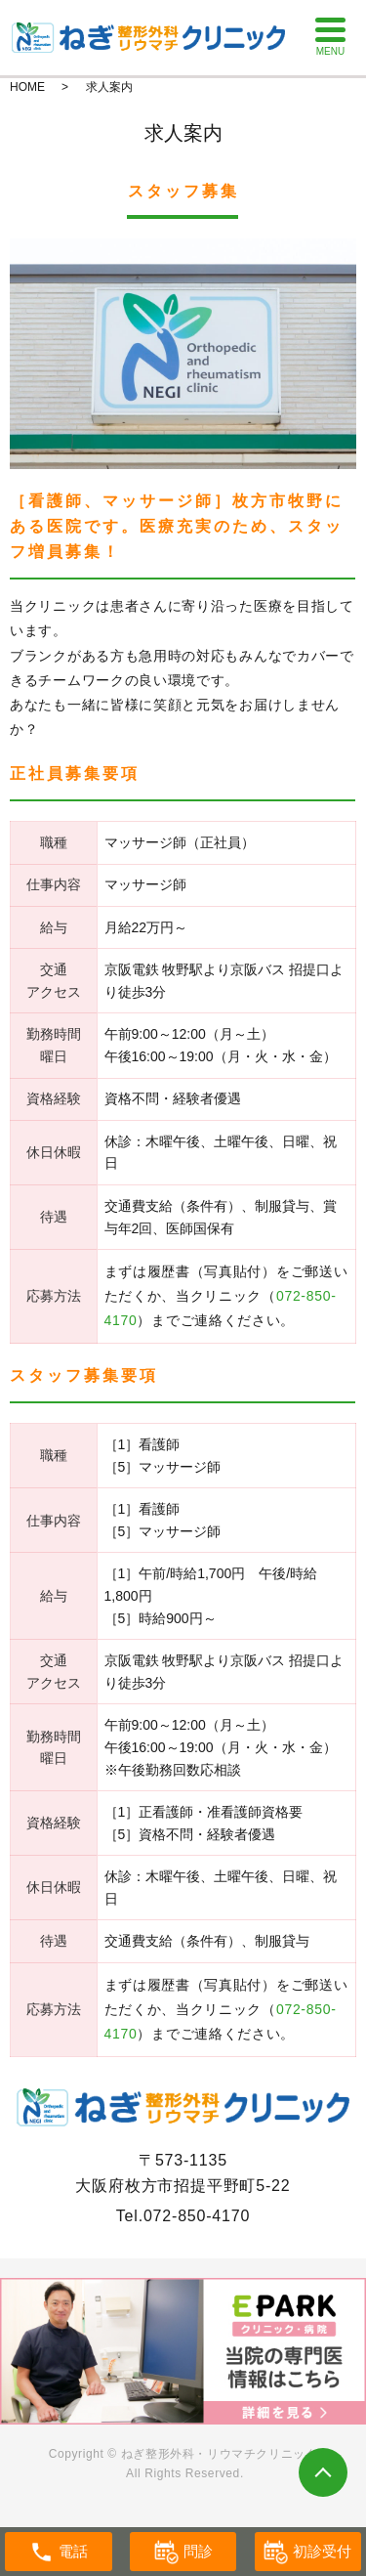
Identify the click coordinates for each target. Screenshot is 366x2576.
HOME (27, 87)
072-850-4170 (196, 2216)
